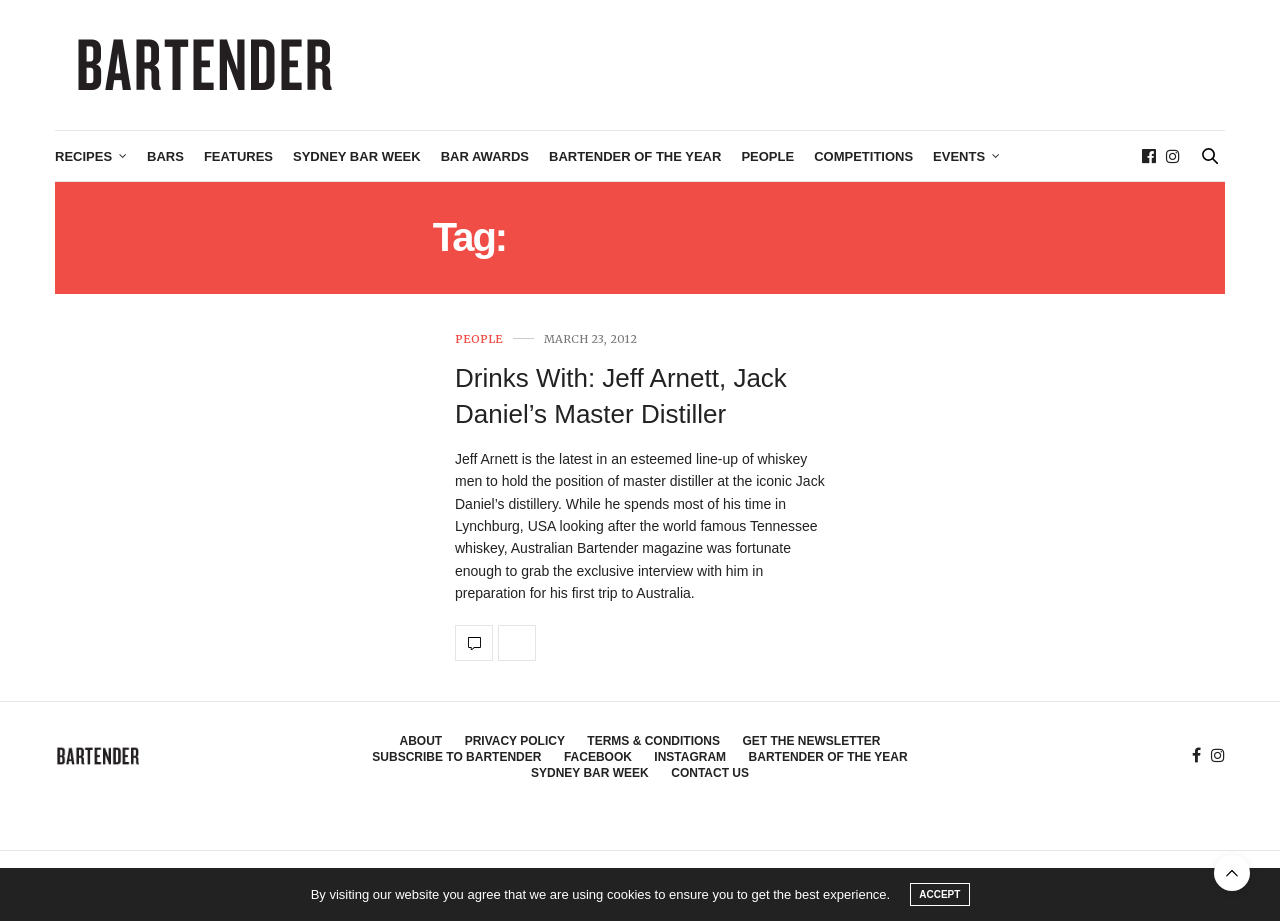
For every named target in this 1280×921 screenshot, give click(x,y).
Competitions (863, 156)
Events (959, 156)
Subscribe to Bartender (456, 757)
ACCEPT (939, 894)
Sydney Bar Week (357, 156)
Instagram (690, 757)
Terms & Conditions (653, 741)
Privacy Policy (515, 741)
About (421, 741)
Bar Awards (485, 156)
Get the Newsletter (811, 741)
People (767, 156)
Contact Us (710, 773)
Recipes (83, 156)
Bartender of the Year (635, 156)
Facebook (598, 757)
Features (238, 156)
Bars (165, 156)
